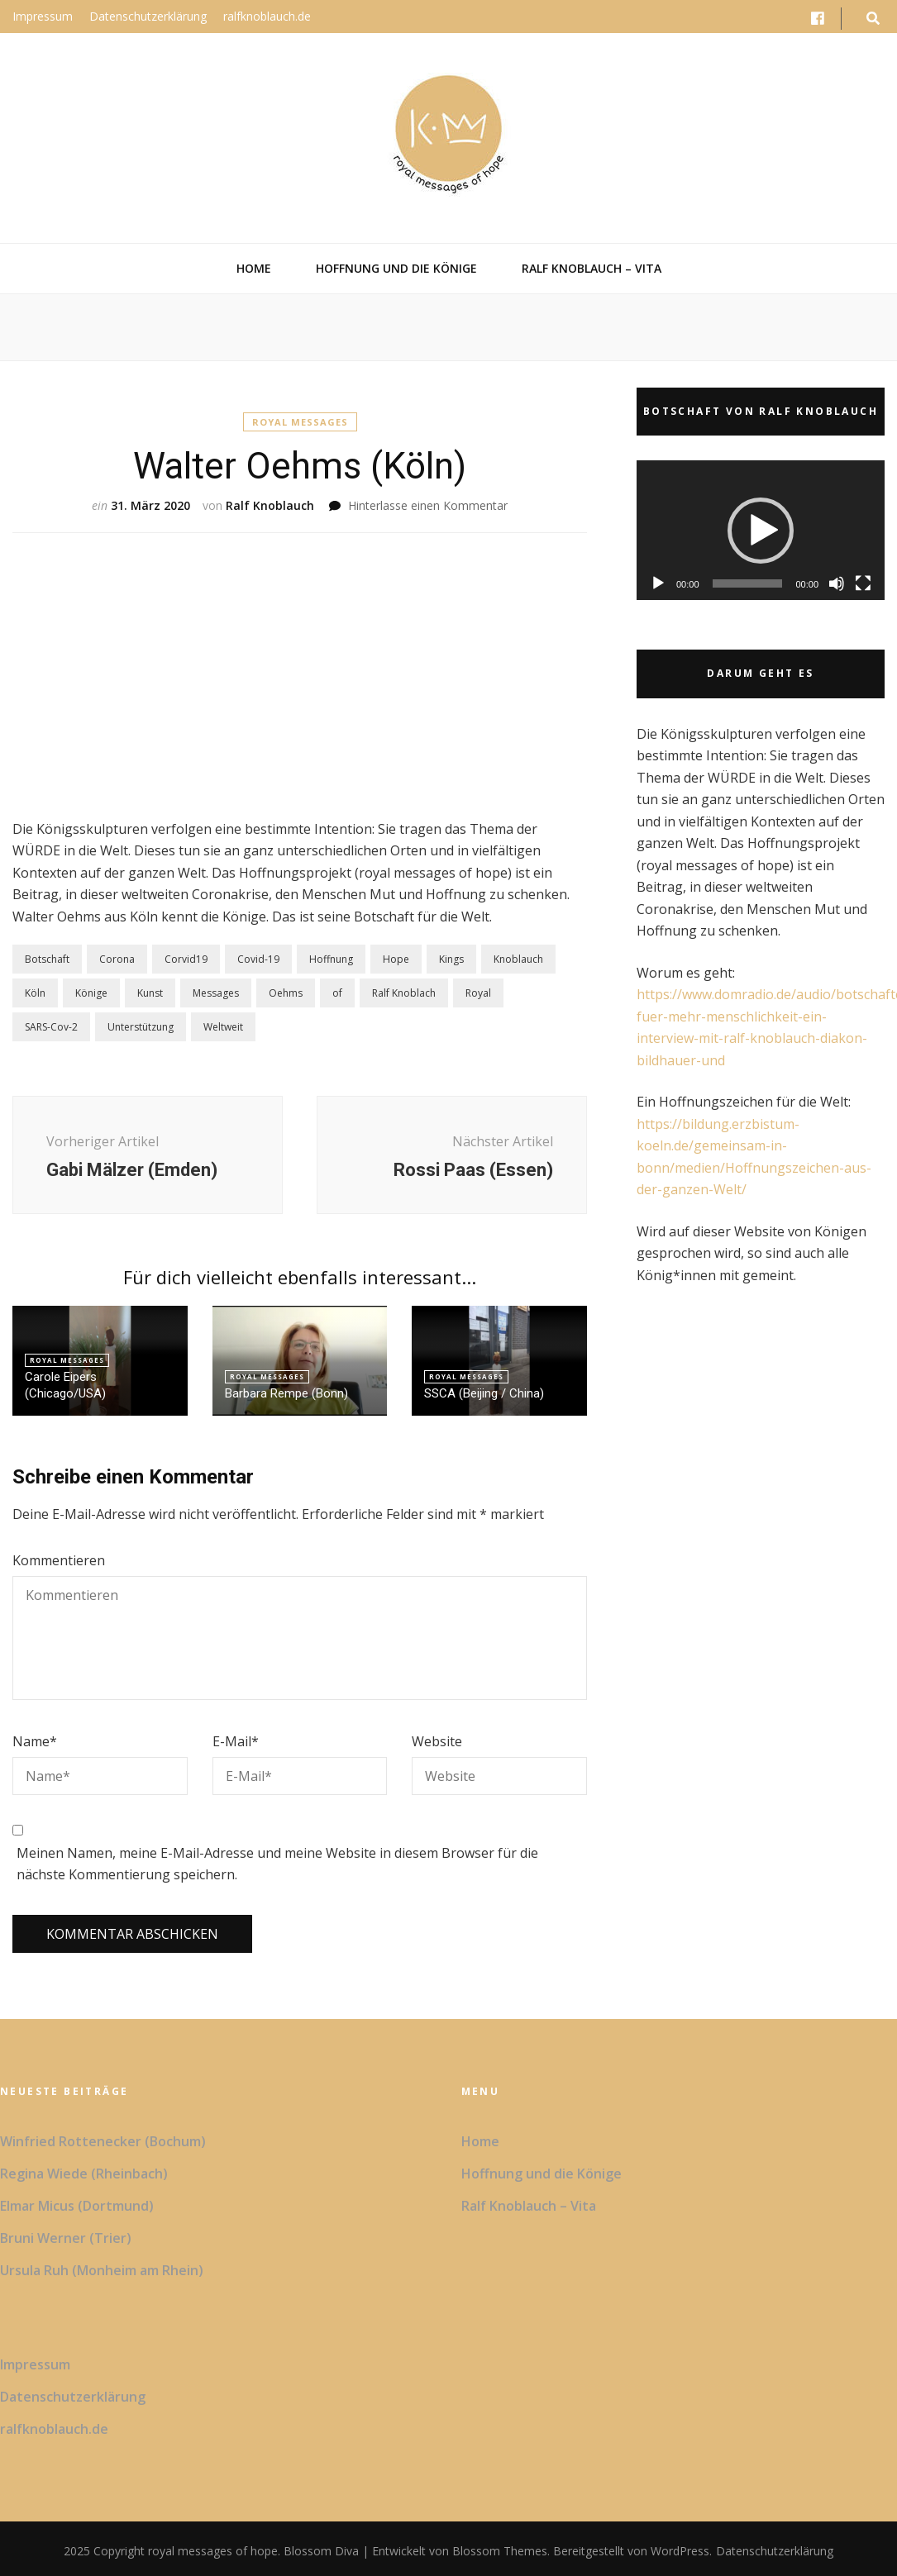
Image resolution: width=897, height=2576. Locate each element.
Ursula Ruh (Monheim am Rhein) (101, 2270)
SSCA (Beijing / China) (484, 1393)
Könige (91, 993)
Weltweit (223, 1027)
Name (34, 1741)
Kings (451, 959)
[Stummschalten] (836, 583)
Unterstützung (140, 1027)
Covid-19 (258, 959)
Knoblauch (518, 959)
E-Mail (235, 1741)
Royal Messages (300, 422)
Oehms (286, 993)
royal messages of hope (213, 2551)
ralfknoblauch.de (267, 16)
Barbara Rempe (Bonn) (286, 1393)
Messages (216, 993)
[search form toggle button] (873, 18)
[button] (761, 531)
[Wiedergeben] (658, 583)
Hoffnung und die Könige (396, 268)
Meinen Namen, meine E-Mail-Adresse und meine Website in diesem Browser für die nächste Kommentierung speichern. (277, 1864)
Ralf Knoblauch (270, 505)
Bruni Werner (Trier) (65, 2238)
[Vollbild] (863, 583)
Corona (117, 959)
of (337, 993)
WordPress (680, 2551)
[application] (761, 530)
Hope (396, 959)
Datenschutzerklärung (148, 16)
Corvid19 (186, 959)
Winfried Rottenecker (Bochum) (103, 2141)
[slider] (748, 583)
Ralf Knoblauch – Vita (591, 268)
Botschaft (47, 959)
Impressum (42, 16)
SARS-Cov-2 (51, 1027)
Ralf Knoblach (404, 993)
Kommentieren (58, 1560)
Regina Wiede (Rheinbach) (84, 2173)
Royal (478, 993)
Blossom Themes (498, 2551)
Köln (35, 993)
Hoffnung (331, 959)
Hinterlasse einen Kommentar (428, 505)
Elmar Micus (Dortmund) (77, 2206)
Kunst (150, 993)
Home (253, 268)
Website (437, 1741)
